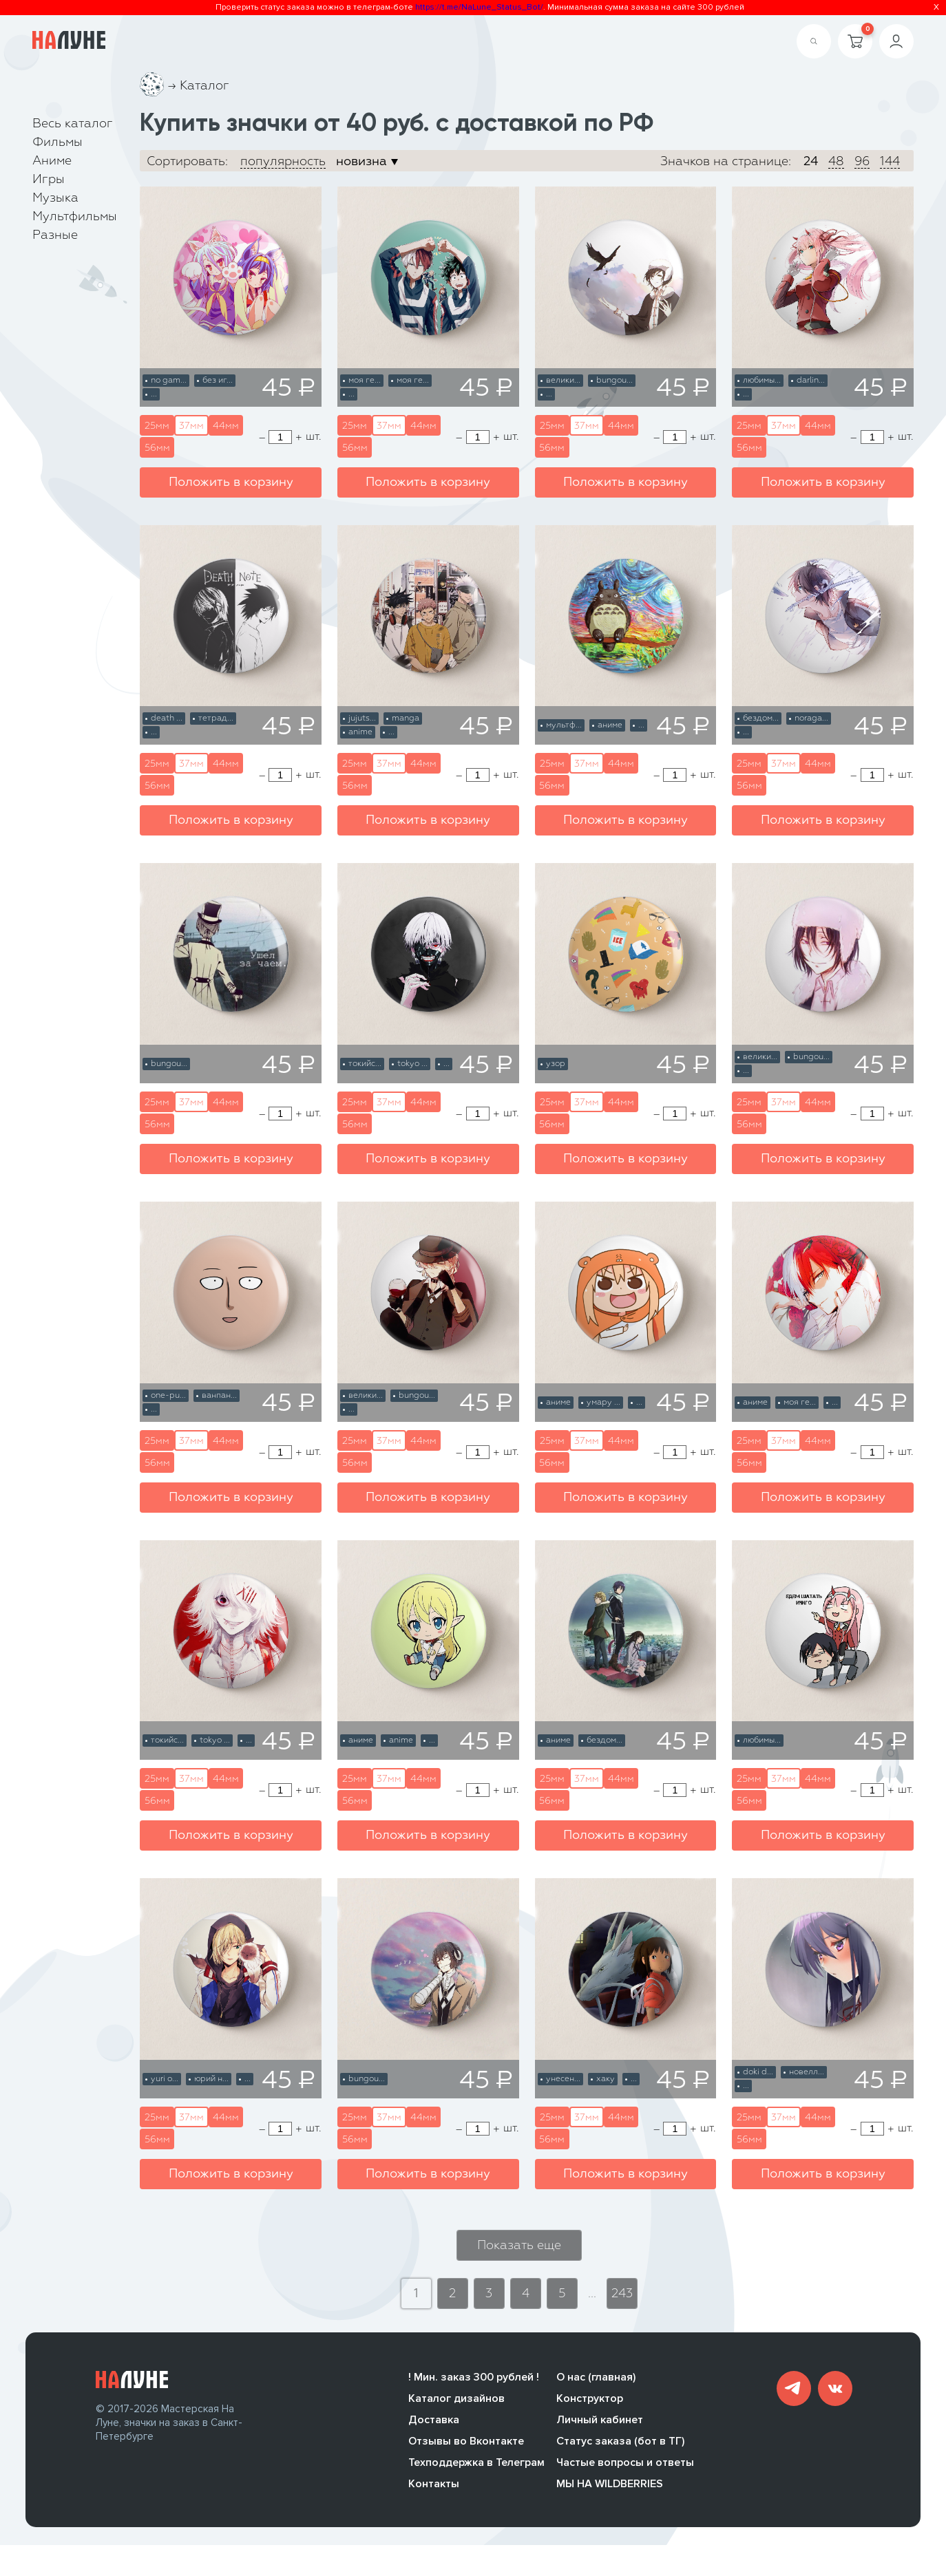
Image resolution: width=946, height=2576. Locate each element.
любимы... (762, 380)
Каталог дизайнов (456, 2409)
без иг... (217, 380)
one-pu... (168, 1396)
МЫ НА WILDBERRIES (609, 2495)
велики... (563, 380)
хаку (605, 2079)
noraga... (811, 718)
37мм (191, 426)
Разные (55, 235)
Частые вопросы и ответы (625, 2473)
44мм (226, 426)
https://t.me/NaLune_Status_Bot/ (479, 7)
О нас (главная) (595, 2388)
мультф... (564, 725)
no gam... (169, 380)
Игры (48, 179)
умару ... (603, 1402)
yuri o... (164, 2079)
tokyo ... (412, 1064)
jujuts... (362, 718)
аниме (610, 725)
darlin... (811, 380)
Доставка (433, 2431)
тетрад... (215, 718)
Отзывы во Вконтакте (466, 2452)
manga (405, 718)
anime (360, 732)
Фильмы (57, 142)
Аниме (52, 161)
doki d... (758, 2072)
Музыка (55, 198)
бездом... (761, 718)
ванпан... (219, 1396)
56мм (157, 448)
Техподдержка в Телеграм (476, 2473)
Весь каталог (72, 124)
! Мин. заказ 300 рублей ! (473, 2388)
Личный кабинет (599, 2431)
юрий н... (211, 2079)
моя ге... (364, 380)
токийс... (364, 1064)
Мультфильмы (74, 217)
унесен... (563, 2079)
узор (555, 1064)
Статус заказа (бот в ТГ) (620, 2452)
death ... (166, 718)
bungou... (614, 380)
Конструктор (589, 2409)
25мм (157, 426)
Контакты (433, 2495)
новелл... (806, 2072)
